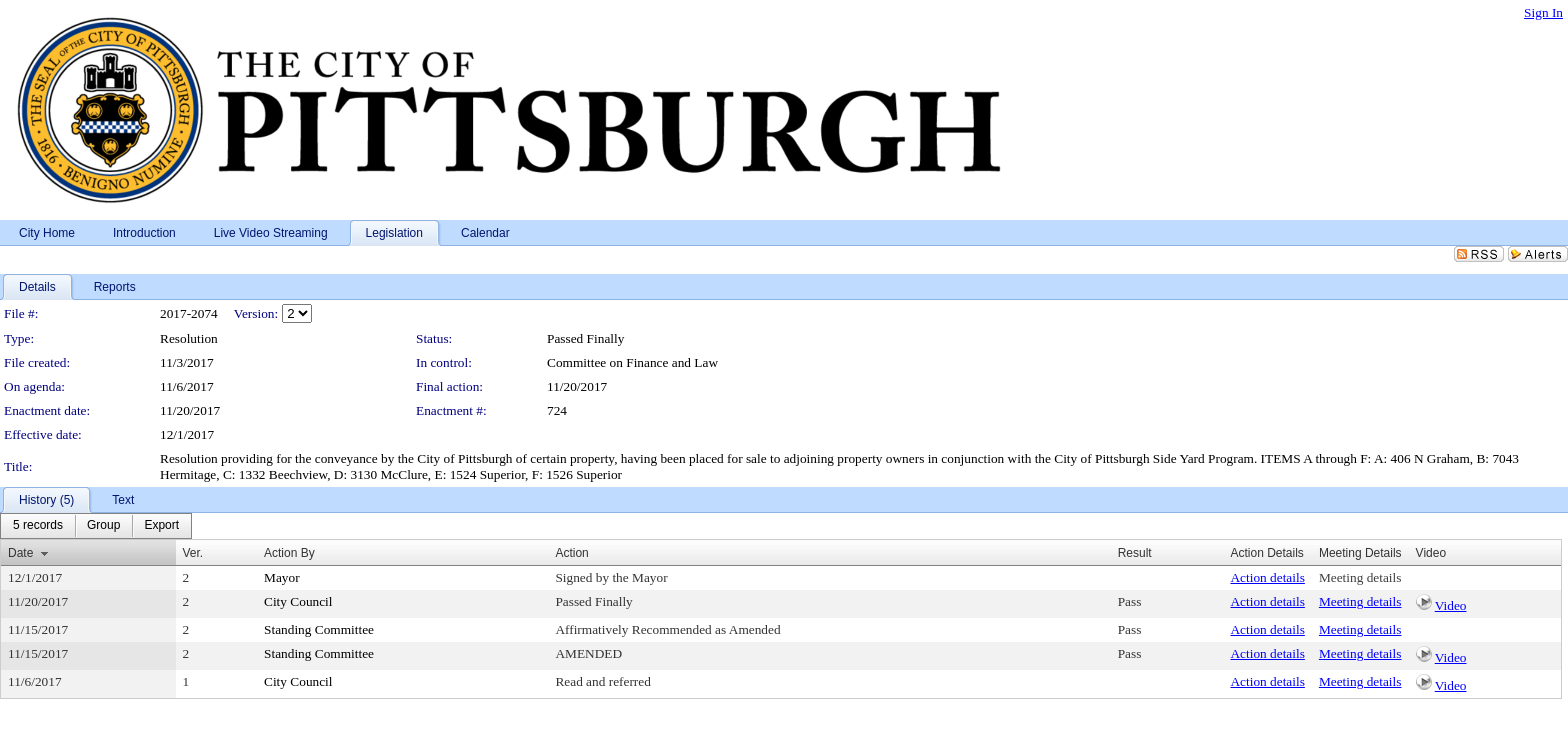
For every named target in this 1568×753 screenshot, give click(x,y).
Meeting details (1360, 577)
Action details (1267, 577)
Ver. (193, 553)
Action (571, 553)
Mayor (282, 577)
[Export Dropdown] (161, 526)
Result (1135, 553)
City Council (298, 601)
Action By (289, 553)
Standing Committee (319, 629)
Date (20, 553)
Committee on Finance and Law (632, 362)
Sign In (1543, 12)
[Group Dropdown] (103, 526)
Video (1451, 605)
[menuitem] (38, 526)
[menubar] (96, 526)
